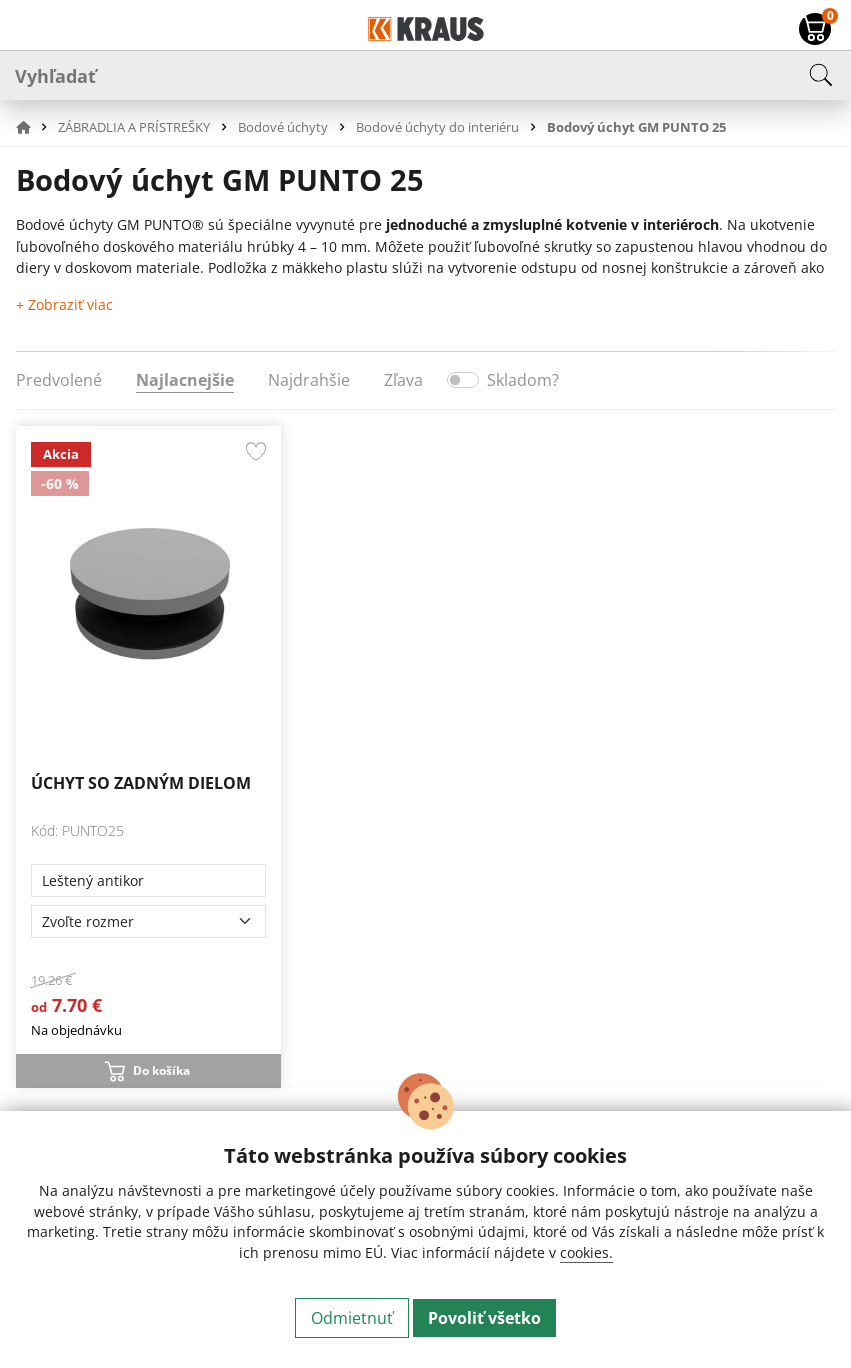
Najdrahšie (309, 380)
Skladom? (523, 380)
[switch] (463, 380)
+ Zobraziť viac (64, 304)
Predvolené (59, 380)
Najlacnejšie (185, 380)
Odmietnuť (352, 1318)
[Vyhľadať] (425, 75)
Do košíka (161, 1070)
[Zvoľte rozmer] (148, 921)
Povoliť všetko (484, 1318)
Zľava (403, 380)
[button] (35, 127)
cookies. (586, 1252)
